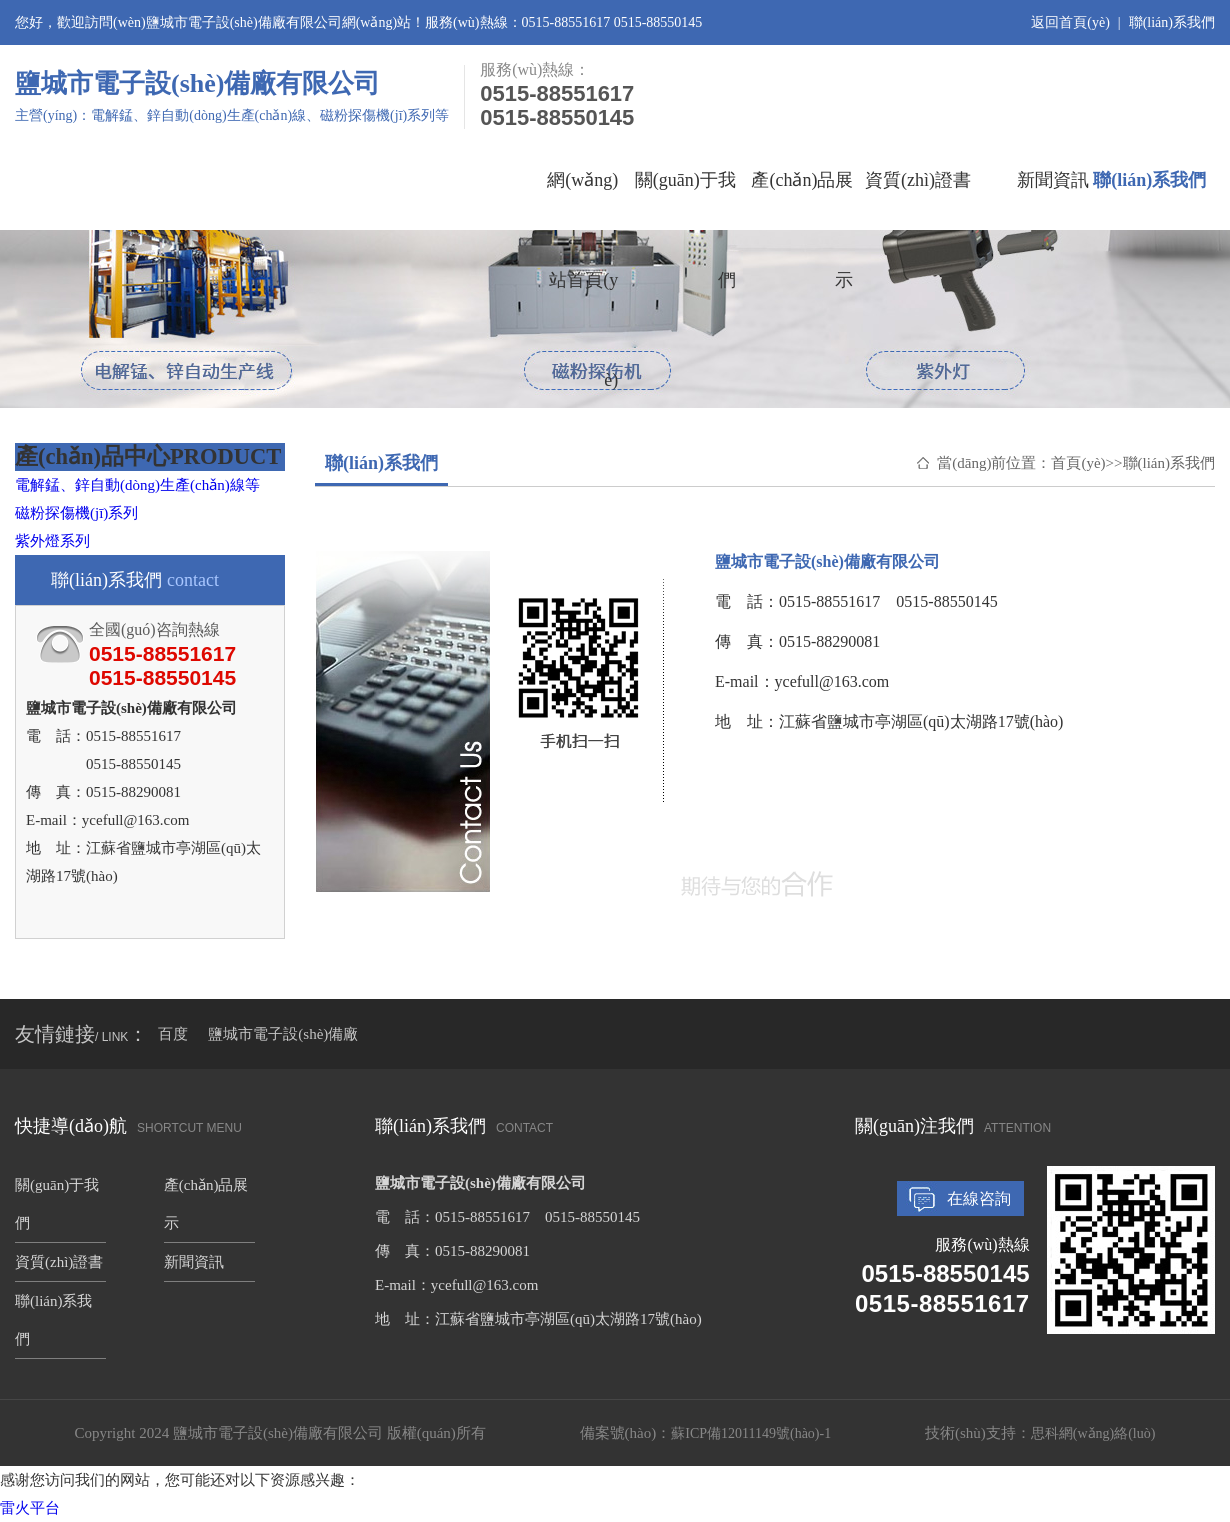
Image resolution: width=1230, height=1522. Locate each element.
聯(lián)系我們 (1172, 22)
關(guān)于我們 (685, 200)
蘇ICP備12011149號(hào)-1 (751, 1433)
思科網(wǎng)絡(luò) (1093, 1433)
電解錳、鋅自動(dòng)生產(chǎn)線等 (137, 485)
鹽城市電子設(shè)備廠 (283, 1034)
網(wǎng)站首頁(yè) (582, 200)
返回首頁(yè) (1070, 22)
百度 (173, 1034)
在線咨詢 (979, 1198)
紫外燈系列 (52, 541)
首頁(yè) (1078, 463)
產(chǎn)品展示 (802, 200)
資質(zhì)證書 (918, 180)
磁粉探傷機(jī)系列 (76, 513)
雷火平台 (30, 1508)
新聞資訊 (1053, 180)
